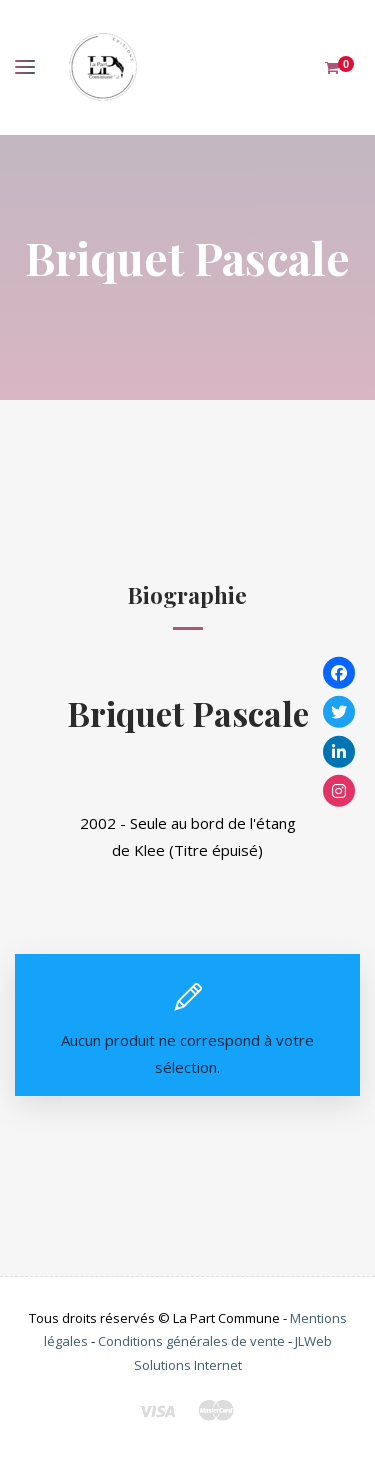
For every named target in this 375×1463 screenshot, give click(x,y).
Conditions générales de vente (191, 1341)
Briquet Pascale (188, 712)
